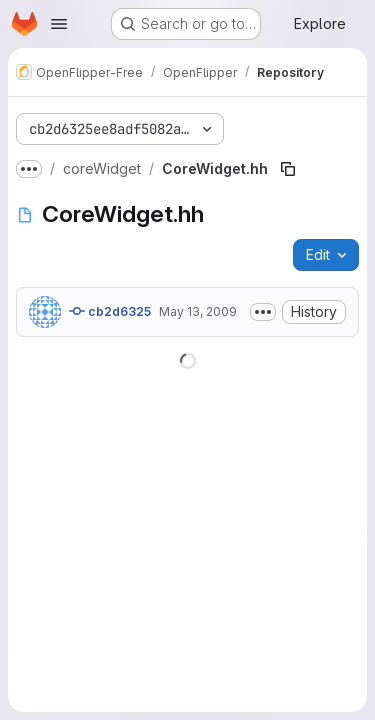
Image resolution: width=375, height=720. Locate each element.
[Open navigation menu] (59, 24)
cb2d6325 (110, 311)
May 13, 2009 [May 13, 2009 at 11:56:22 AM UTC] (198, 311)
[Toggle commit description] (263, 312)
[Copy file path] (288, 169)
